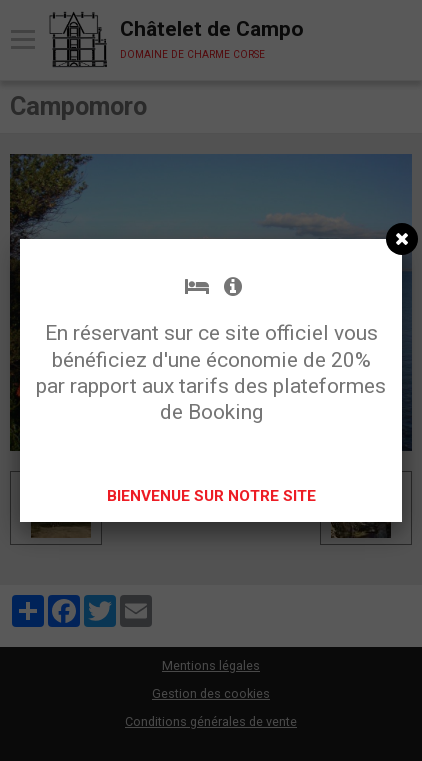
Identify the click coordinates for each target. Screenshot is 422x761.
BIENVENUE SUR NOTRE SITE (211, 496)
